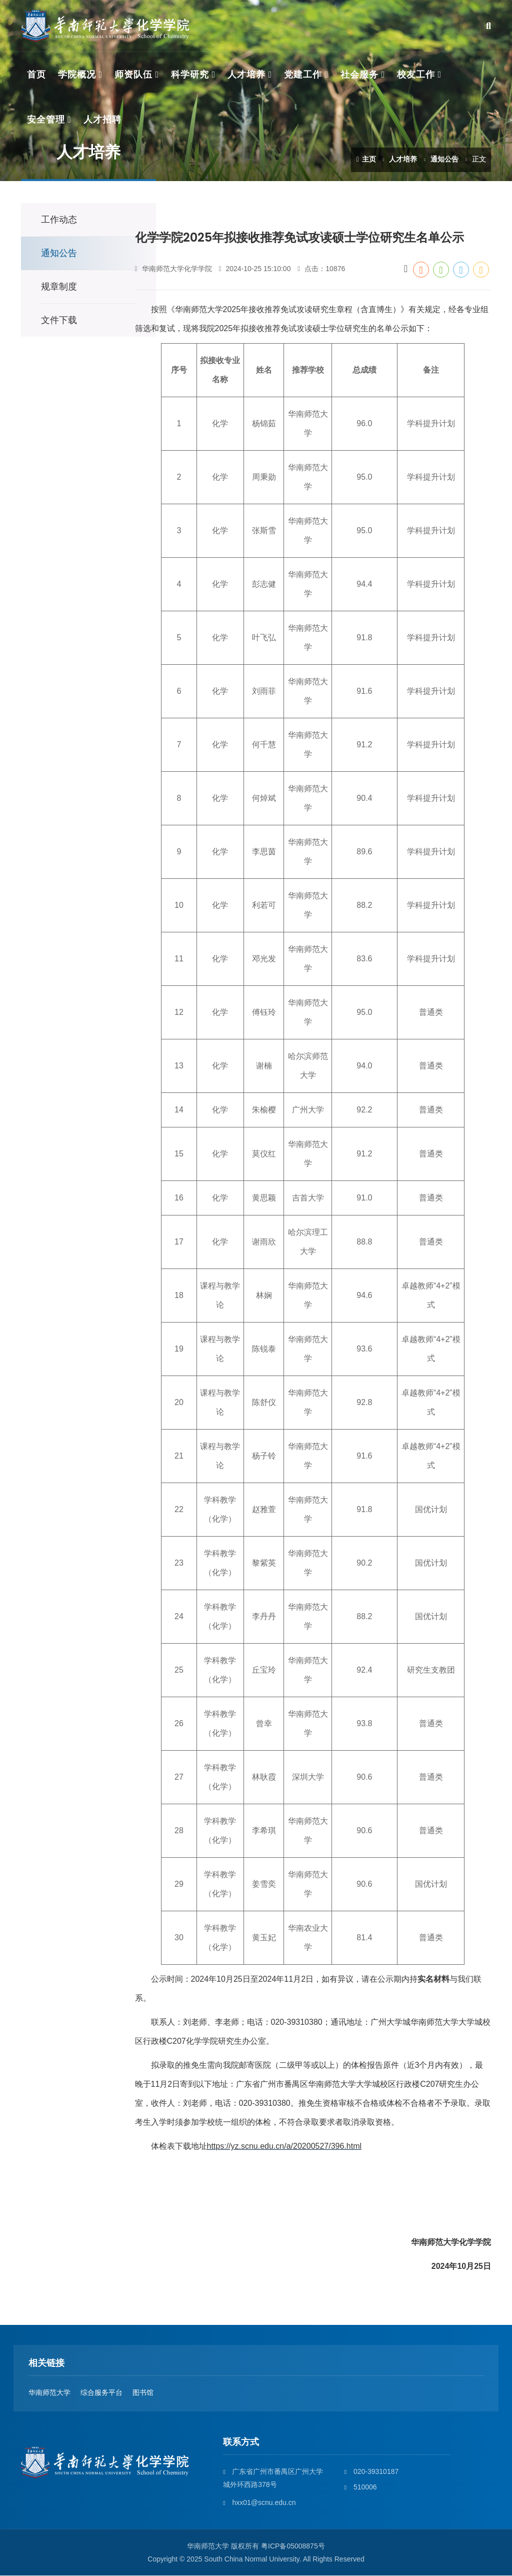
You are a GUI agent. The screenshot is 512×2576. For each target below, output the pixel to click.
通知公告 (444, 159)
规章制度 (59, 287)
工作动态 (59, 220)
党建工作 (303, 75)
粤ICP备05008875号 (293, 2546)
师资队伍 (133, 75)
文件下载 (59, 321)
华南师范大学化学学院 (173, 270)
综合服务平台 (101, 2393)
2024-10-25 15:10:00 (254, 270)
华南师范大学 (49, 2393)
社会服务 (359, 75)
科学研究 (190, 75)
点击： (321, 270)
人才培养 (247, 75)
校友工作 (416, 75)
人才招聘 (103, 120)
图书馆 (143, 2393)
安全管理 (46, 120)
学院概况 (77, 75)
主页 (366, 159)
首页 (36, 75)
